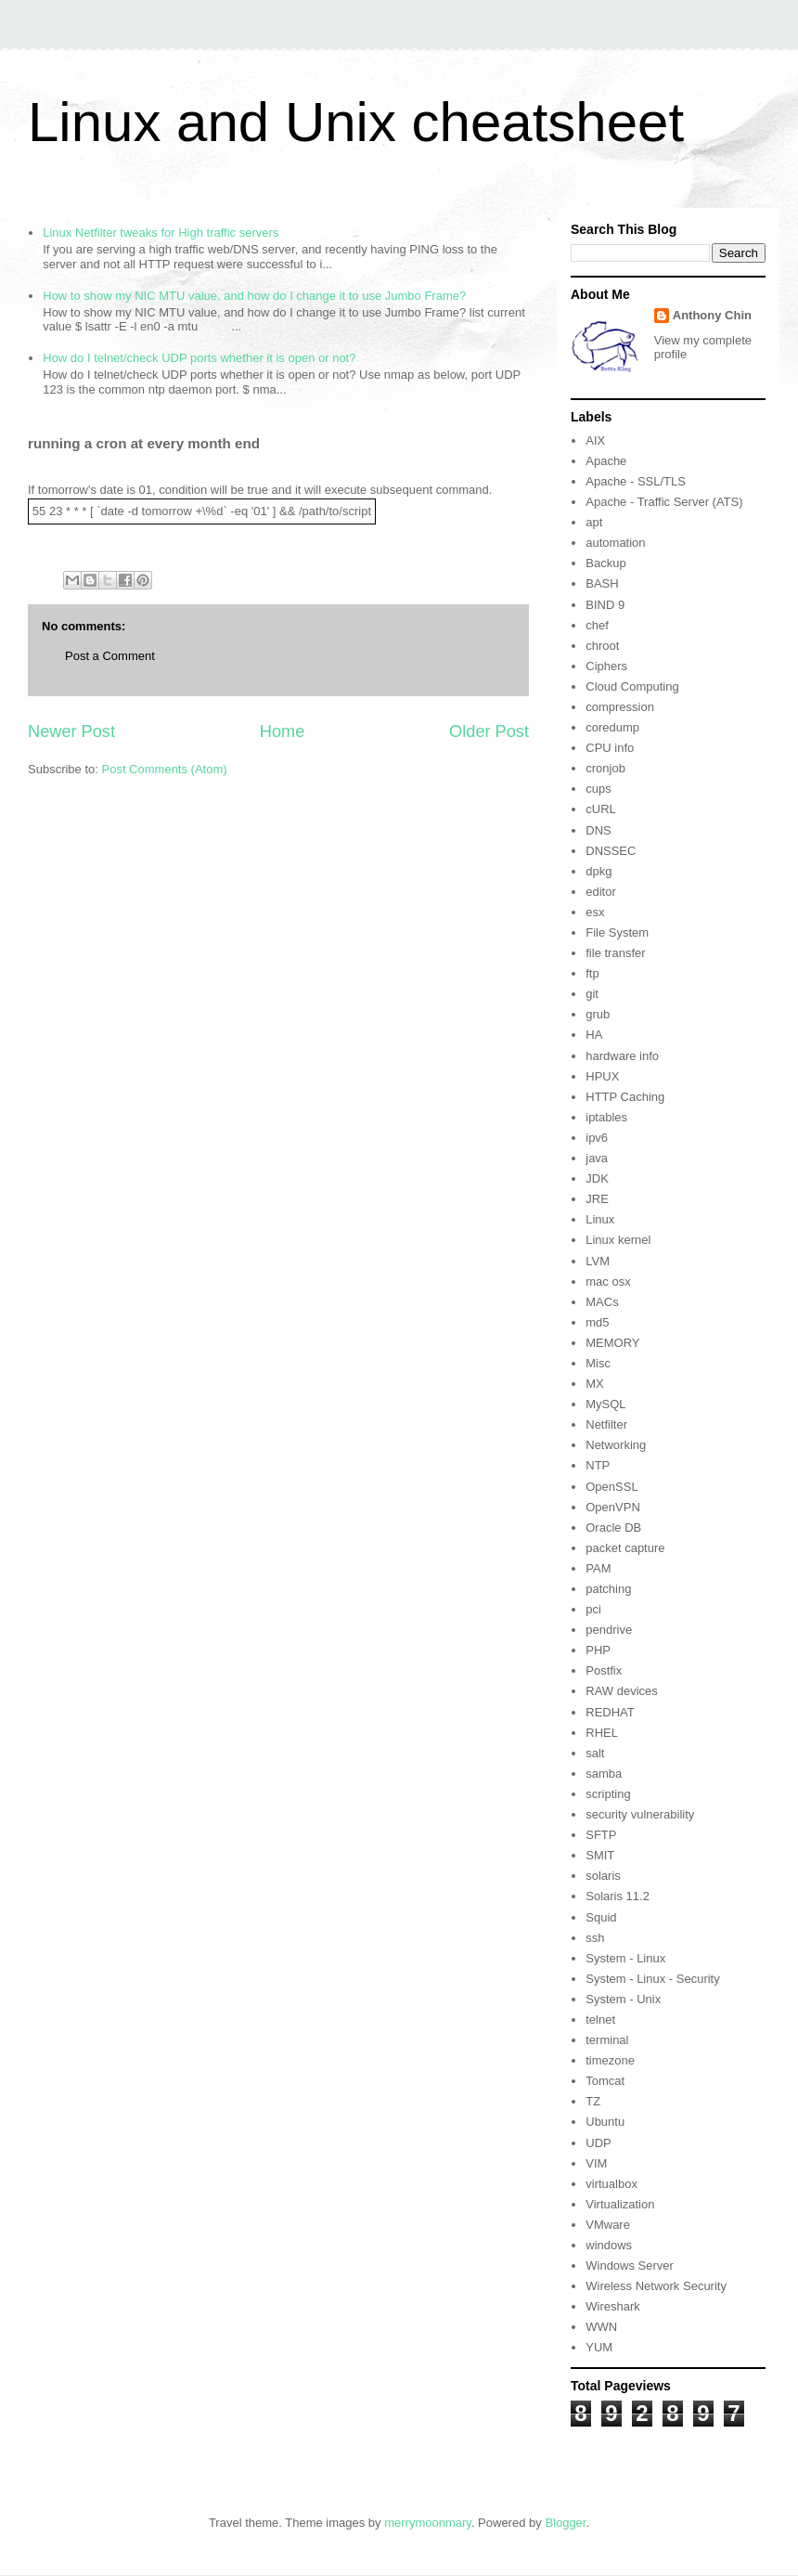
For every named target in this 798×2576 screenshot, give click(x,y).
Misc (598, 1363)
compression (620, 707)
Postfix (604, 1670)
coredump (612, 727)
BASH (602, 583)
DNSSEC (611, 851)
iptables (606, 1117)
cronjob (605, 768)
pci (593, 1609)
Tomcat (605, 2081)
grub (598, 1014)
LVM (598, 1261)
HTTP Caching (625, 1097)
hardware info (622, 1056)
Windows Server (630, 2265)
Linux (600, 1219)
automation (615, 543)
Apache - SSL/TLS (636, 481)
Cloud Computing (632, 686)
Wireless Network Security (656, 2286)
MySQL (605, 1404)
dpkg (598, 871)
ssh (595, 1938)
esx (595, 912)
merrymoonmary (427, 2523)
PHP (598, 1650)
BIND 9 (605, 605)
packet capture (625, 1548)
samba (604, 1773)
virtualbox (611, 2184)
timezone (610, 2060)
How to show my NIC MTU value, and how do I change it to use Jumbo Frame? (254, 296)
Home (282, 731)
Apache (606, 461)
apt (594, 522)
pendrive (609, 1630)
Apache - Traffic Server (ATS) (664, 502)
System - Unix (623, 1999)
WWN (601, 2327)
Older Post (489, 731)
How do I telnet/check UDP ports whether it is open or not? (199, 358)
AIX (595, 440)
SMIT (600, 1855)
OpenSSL (611, 1487)
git (592, 994)
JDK (597, 1178)
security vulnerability (640, 1814)
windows (609, 2245)
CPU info (610, 748)
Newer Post (71, 731)
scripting (608, 1794)
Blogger (565, 2523)
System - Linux (625, 1958)
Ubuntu (605, 2122)
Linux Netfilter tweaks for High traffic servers (160, 232)
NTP (598, 1465)
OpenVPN (613, 1507)
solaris (603, 1876)
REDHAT (610, 1712)
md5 (597, 1322)
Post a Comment (110, 656)
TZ (593, 2101)
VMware (608, 2225)
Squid (601, 1917)
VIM (596, 2163)
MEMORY (612, 1343)
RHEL (602, 1733)
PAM (598, 1568)
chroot (602, 646)
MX (595, 1384)
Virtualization (620, 2204)
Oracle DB (613, 1527)
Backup (605, 563)
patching (608, 1589)
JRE (597, 1199)
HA (594, 1035)
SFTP (601, 1835)
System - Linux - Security (653, 1979)
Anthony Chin (712, 315)
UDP (598, 2143)
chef (597, 625)
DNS (598, 830)
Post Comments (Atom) (164, 769)
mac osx (608, 1281)
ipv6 (597, 1138)
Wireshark (613, 2306)
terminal (607, 2040)
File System (617, 932)
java (597, 1158)
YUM (599, 2347)
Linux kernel (618, 1240)
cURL (601, 809)
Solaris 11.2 (618, 1896)
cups (598, 789)
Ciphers (606, 666)
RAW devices (622, 1691)
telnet (600, 2019)
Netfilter (606, 1424)
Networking (616, 1445)
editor (601, 892)
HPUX (602, 1076)
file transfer (615, 953)
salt (595, 1753)
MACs (602, 1302)
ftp (592, 973)
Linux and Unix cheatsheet (356, 122)
